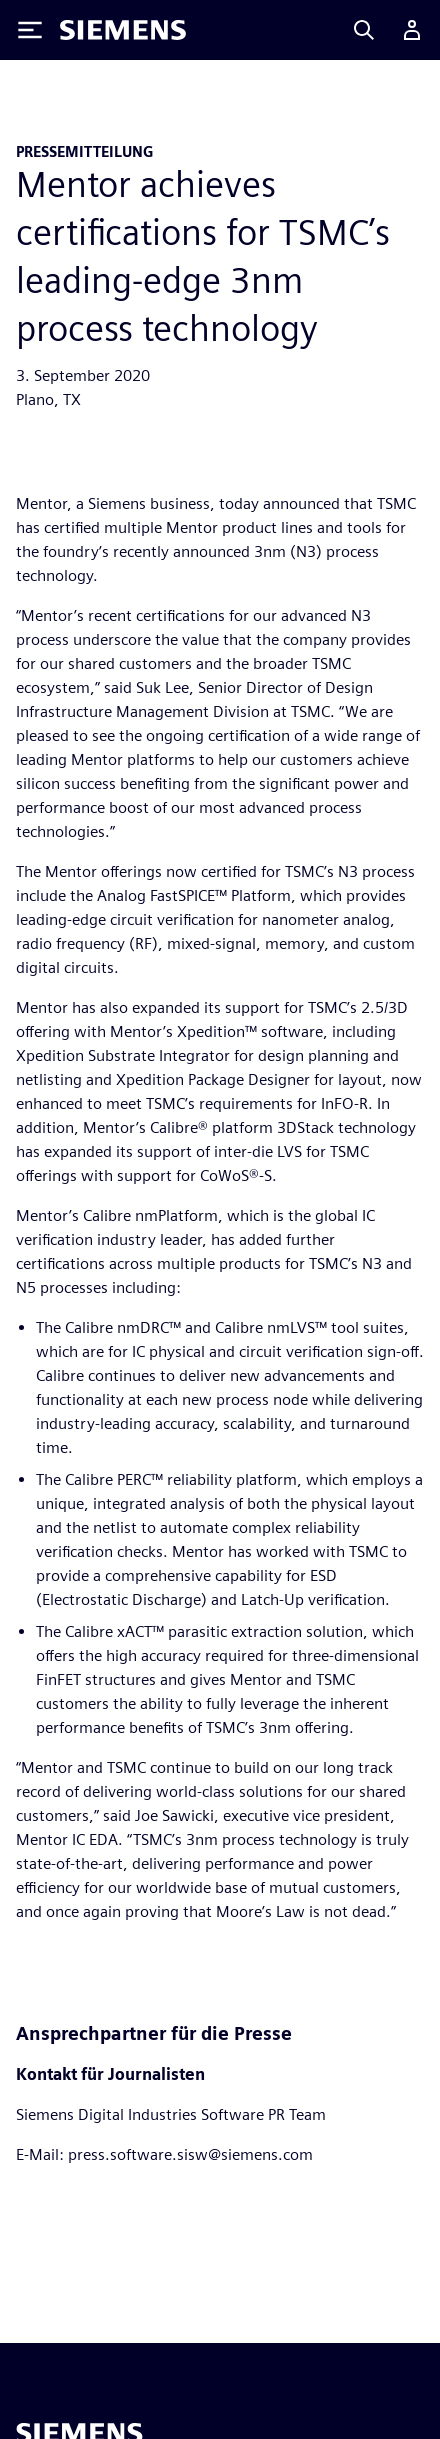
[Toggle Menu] (30, 30)
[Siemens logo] (123, 30)
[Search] (364, 30)
